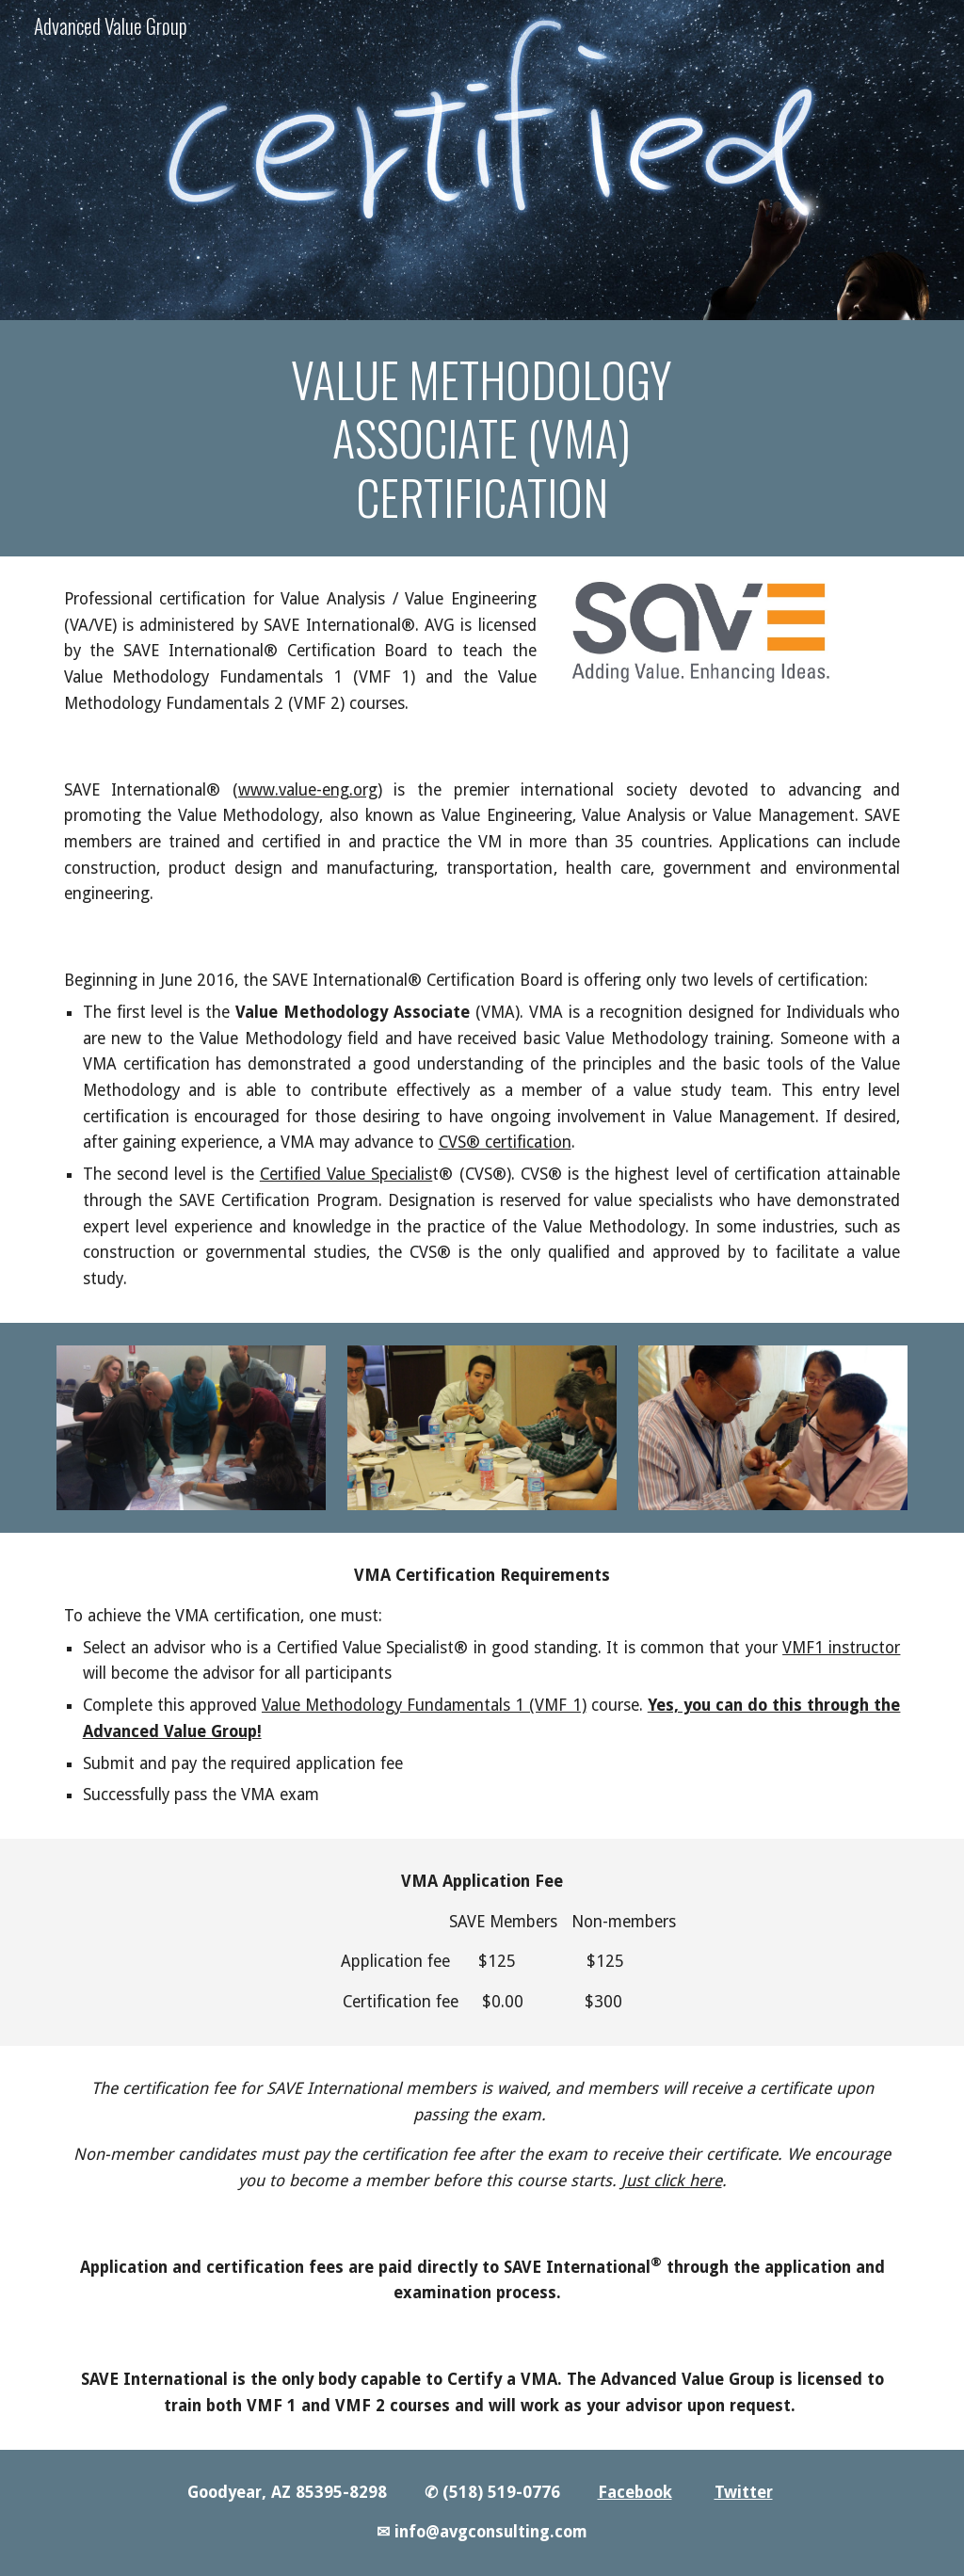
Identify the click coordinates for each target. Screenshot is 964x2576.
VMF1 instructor (841, 1647)
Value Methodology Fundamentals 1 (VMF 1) (424, 1705)
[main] (481, 438)
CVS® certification (505, 1142)
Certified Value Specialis (346, 1174)
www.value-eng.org (308, 790)
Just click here (671, 2180)
